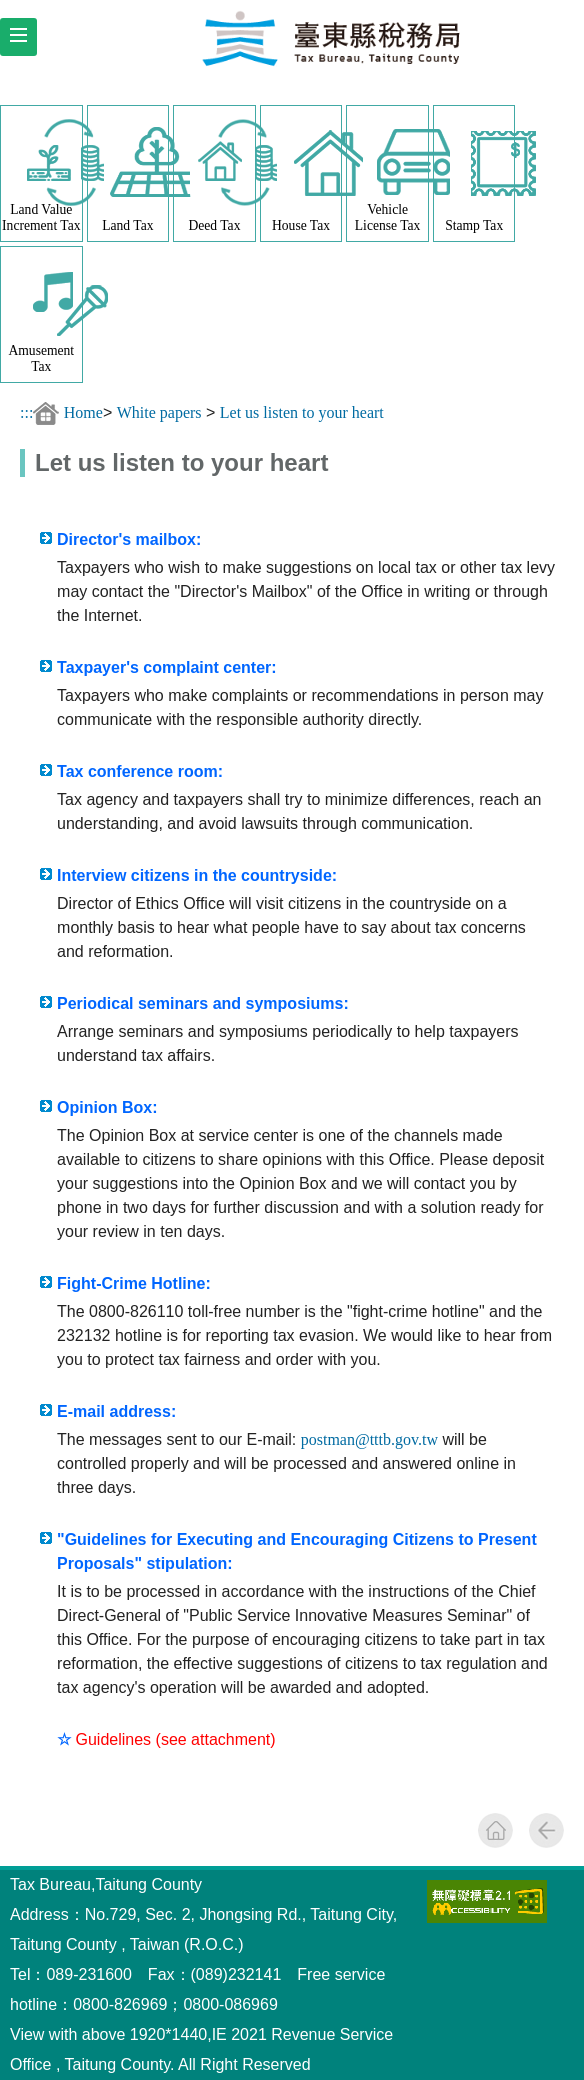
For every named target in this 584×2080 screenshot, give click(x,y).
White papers (159, 412)
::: (26, 412)
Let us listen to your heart (302, 412)
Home (83, 412)
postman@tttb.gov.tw (369, 1439)
